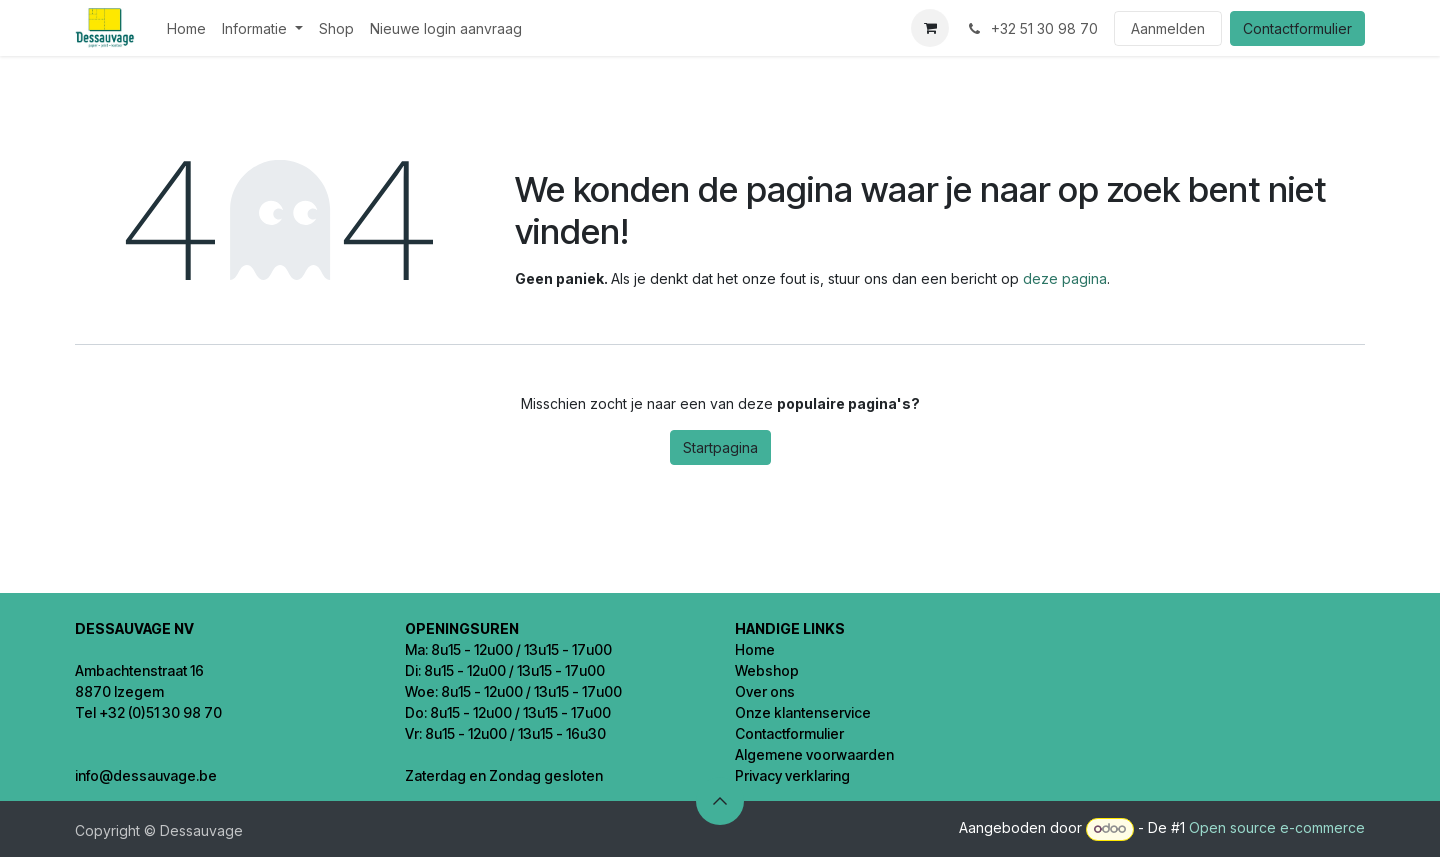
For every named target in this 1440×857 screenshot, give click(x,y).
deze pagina (1065, 278)
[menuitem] (186, 28)
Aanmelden (1168, 28)
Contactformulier (1297, 28)
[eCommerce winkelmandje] (930, 28)
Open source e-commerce (1277, 827)
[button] (720, 801)
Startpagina (720, 447)
